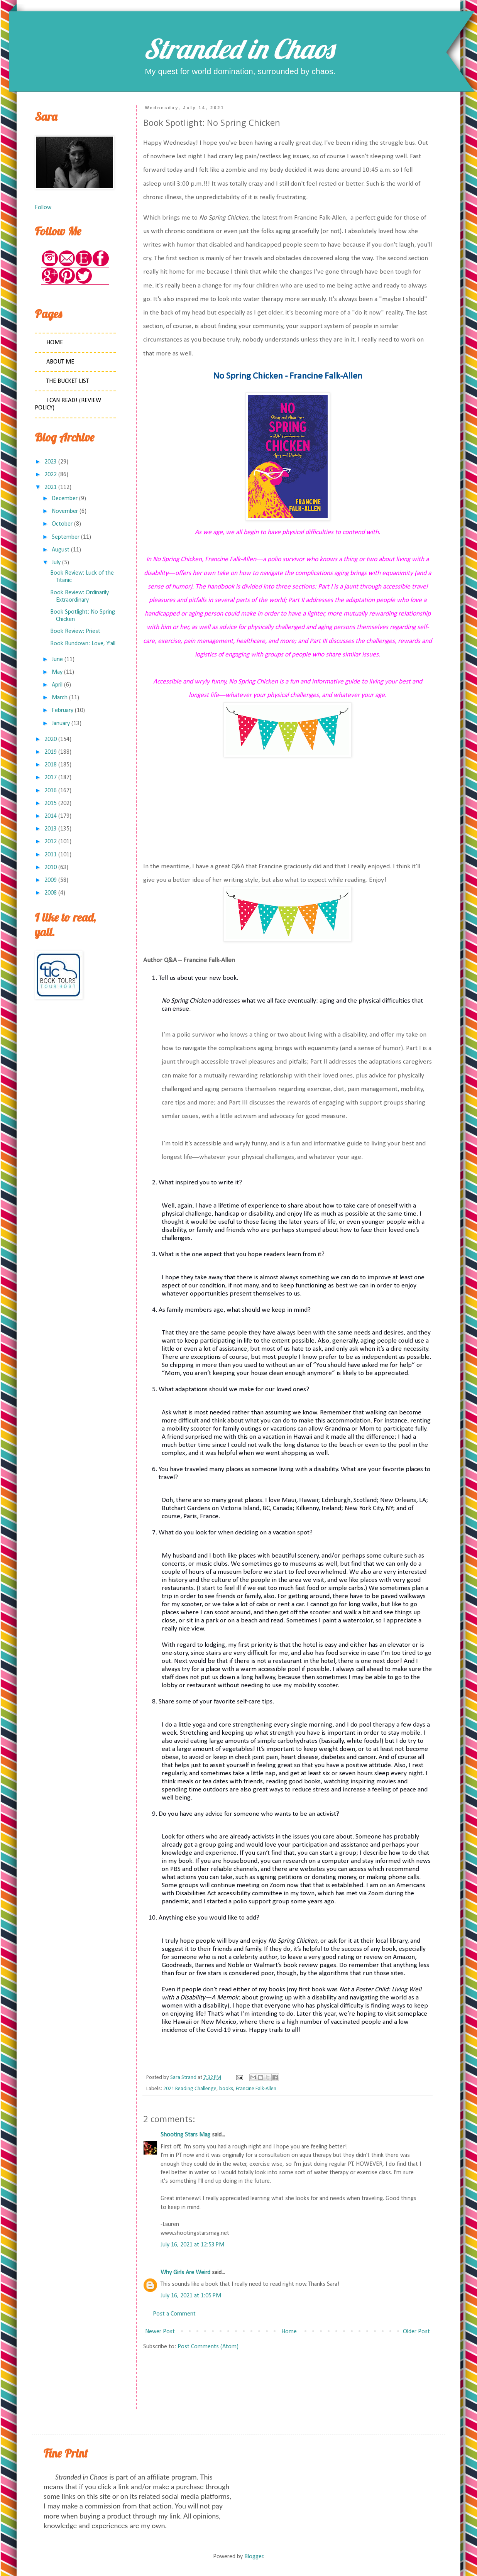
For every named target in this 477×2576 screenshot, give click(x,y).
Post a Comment (174, 2314)
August (60, 550)
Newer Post (160, 2332)
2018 (50, 765)
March (60, 698)
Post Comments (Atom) (208, 2347)
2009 (50, 880)
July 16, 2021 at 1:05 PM (191, 2296)
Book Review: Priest (75, 631)
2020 (50, 739)
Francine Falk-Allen (256, 2089)
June (57, 659)
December (65, 499)
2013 (50, 829)
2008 (50, 893)
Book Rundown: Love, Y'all (82, 644)
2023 (50, 462)
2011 (50, 855)
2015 (50, 803)
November (65, 511)
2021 (50, 487)
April (57, 685)
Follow (43, 208)
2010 (50, 867)
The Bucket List (67, 381)
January (61, 724)
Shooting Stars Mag (185, 2135)
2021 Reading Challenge (190, 2089)
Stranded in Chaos (238, 49)
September (66, 537)
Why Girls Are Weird (185, 2273)
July (56, 563)
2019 (50, 752)
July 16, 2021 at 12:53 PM (192, 2245)
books (226, 2089)
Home (289, 2332)
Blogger (253, 2557)
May (57, 672)
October (62, 524)
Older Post (416, 2332)
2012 (50, 842)
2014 (50, 816)
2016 (50, 791)
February (62, 710)
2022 (50, 475)
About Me (60, 362)
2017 (50, 778)
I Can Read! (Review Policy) (68, 404)
